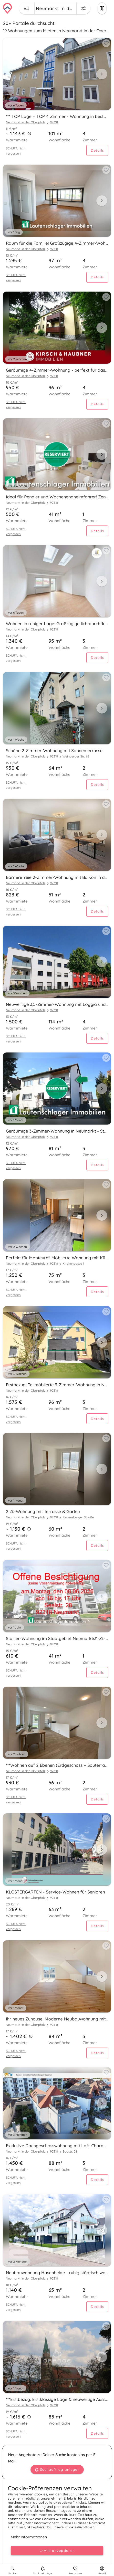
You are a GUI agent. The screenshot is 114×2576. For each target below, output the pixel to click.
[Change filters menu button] (83, 8)
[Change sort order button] (27, 8)
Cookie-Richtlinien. (80, 2527)
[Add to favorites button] (106, 43)
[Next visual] (101, 74)
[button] (29, 134)
